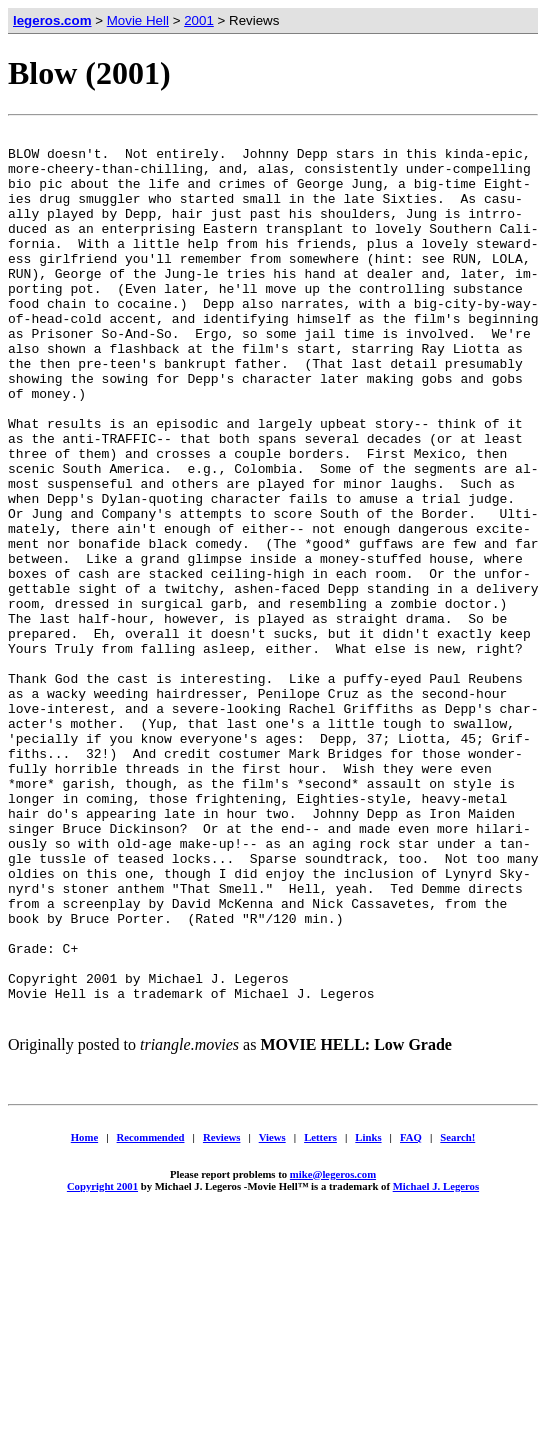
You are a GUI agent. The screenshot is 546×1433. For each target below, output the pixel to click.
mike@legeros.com (333, 1348)
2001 (199, 20)
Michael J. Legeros (436, 1360)
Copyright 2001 (102, 1360)
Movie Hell (138, 20)
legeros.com (52, 20)
